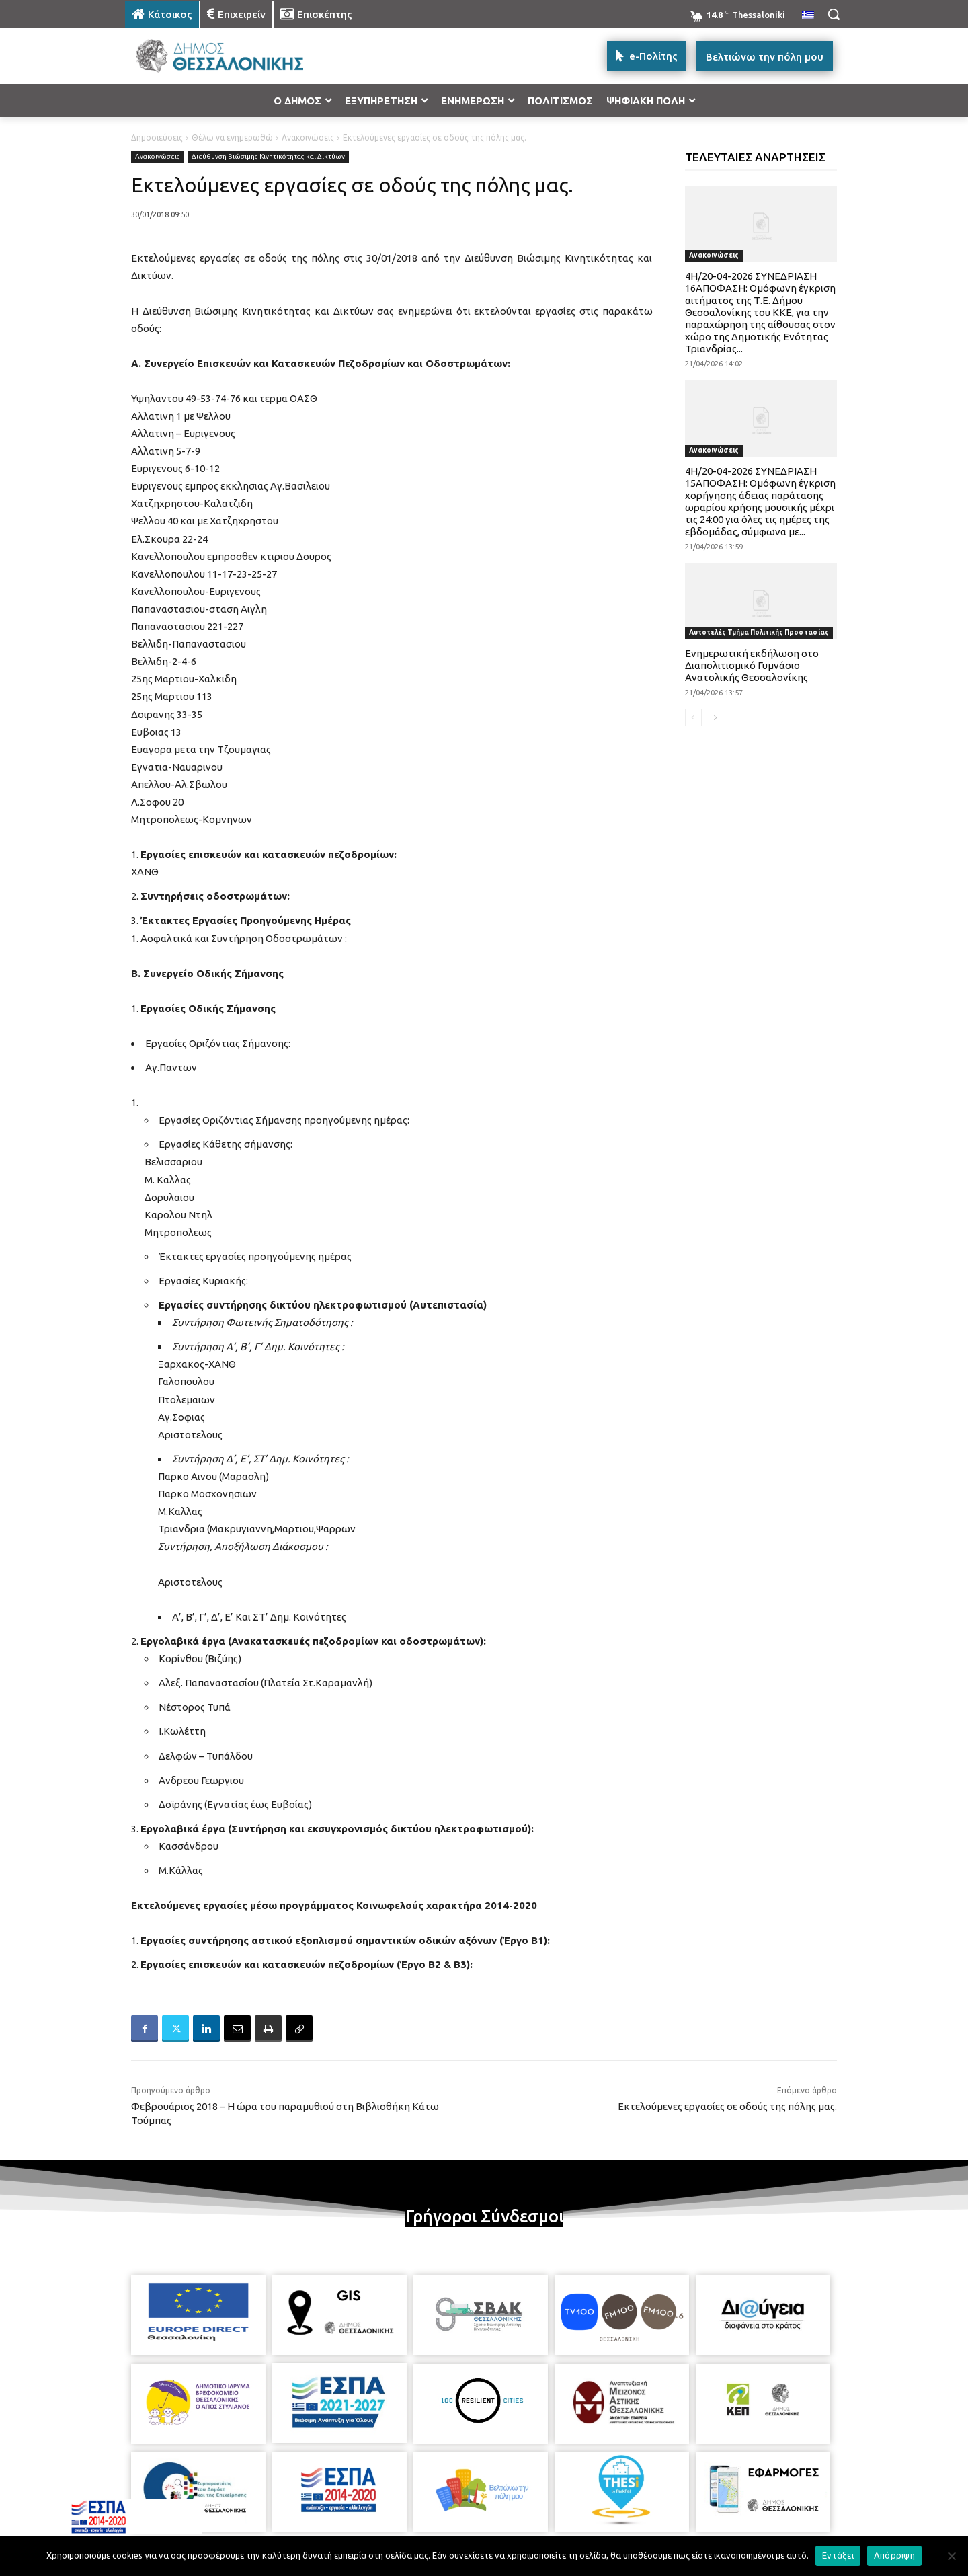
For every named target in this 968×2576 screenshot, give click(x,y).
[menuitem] (808, 16)
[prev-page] (693, 717)
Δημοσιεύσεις (157, 137)
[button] (833, 14)
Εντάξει (838, 2555)
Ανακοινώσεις (308, 137)
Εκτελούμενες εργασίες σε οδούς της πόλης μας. (727, 2106)
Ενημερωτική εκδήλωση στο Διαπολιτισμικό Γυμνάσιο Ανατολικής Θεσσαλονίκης (752, 665)
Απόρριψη (894, 2555)
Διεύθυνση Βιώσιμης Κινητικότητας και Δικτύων (268, 157)
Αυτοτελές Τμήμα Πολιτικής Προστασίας (759, 632)
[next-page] (715, 717)
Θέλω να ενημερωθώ (232, 137)
